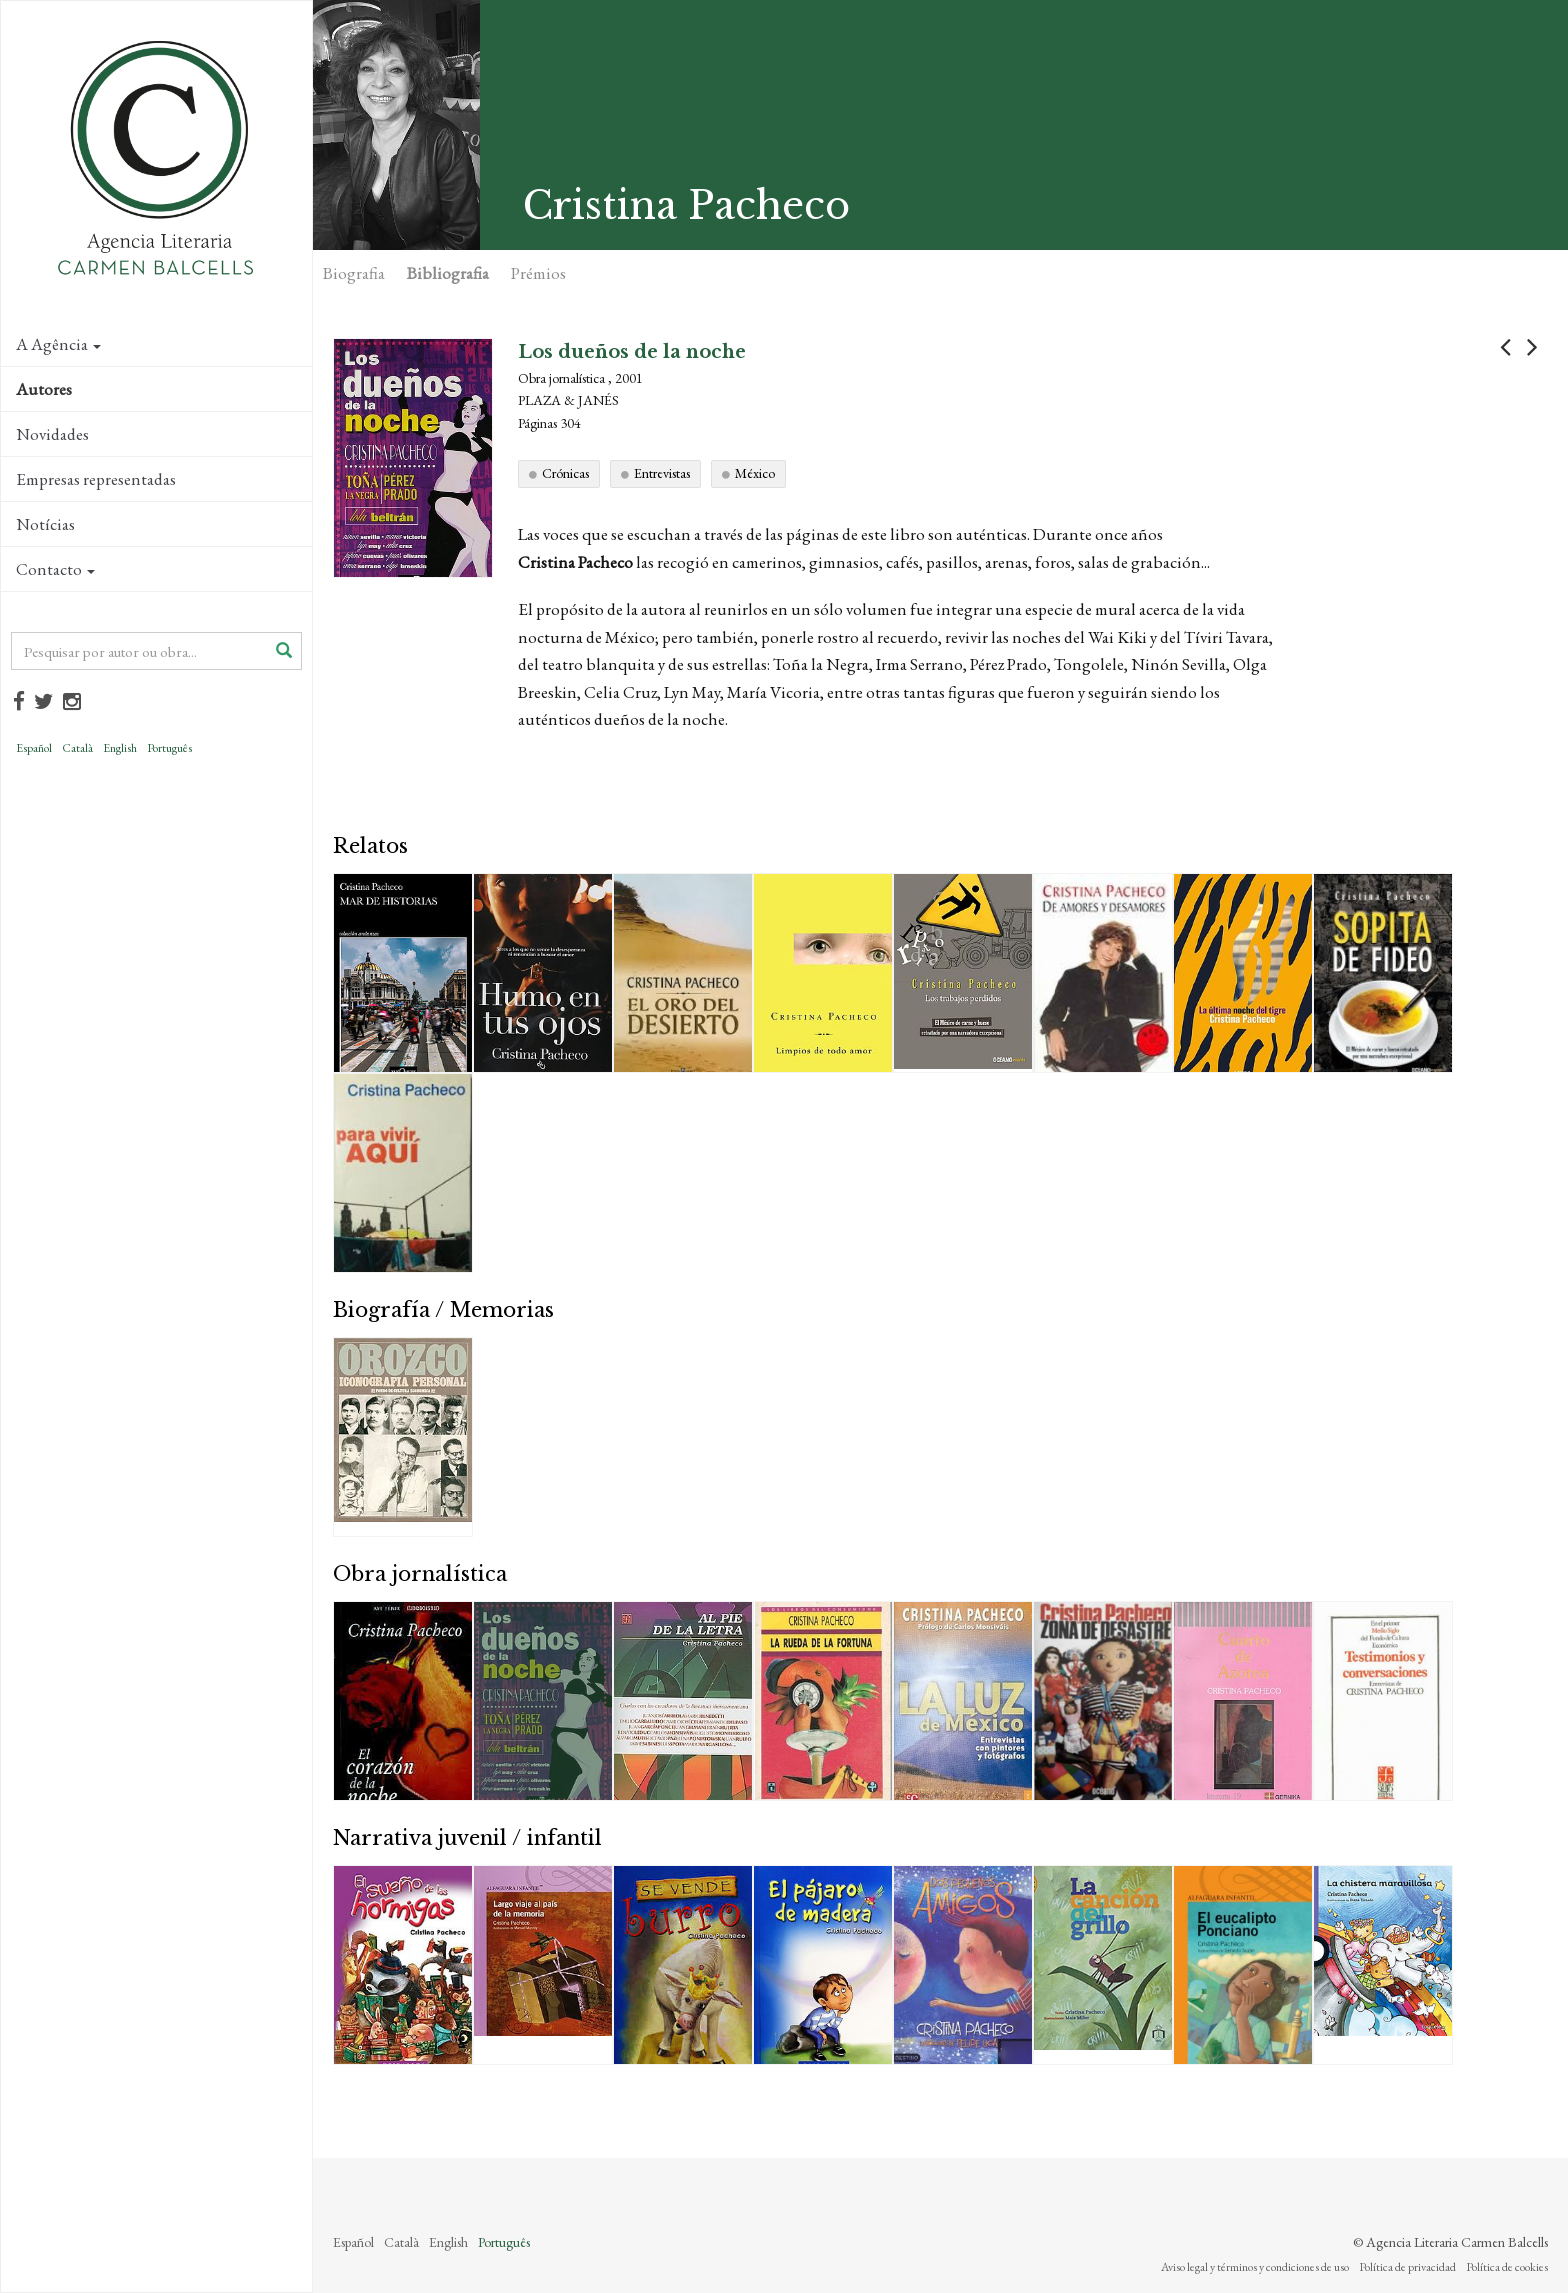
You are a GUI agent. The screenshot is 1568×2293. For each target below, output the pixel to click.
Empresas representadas (96, 479)
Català (77, 748)
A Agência (58, 344)
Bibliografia (448, 273)
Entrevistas (662, 473)
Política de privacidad (1407, 2267)
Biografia (354, 273)
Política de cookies (1507, 2267)
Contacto (55, 569)
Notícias (45, 524)
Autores (44, 389)
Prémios (538, 273)
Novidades (52, 434)
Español (34, 748)
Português (169, 748)
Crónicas (565, 473)
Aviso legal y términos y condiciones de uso (1255, 2267)
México (755, 473)
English (120, 748)
